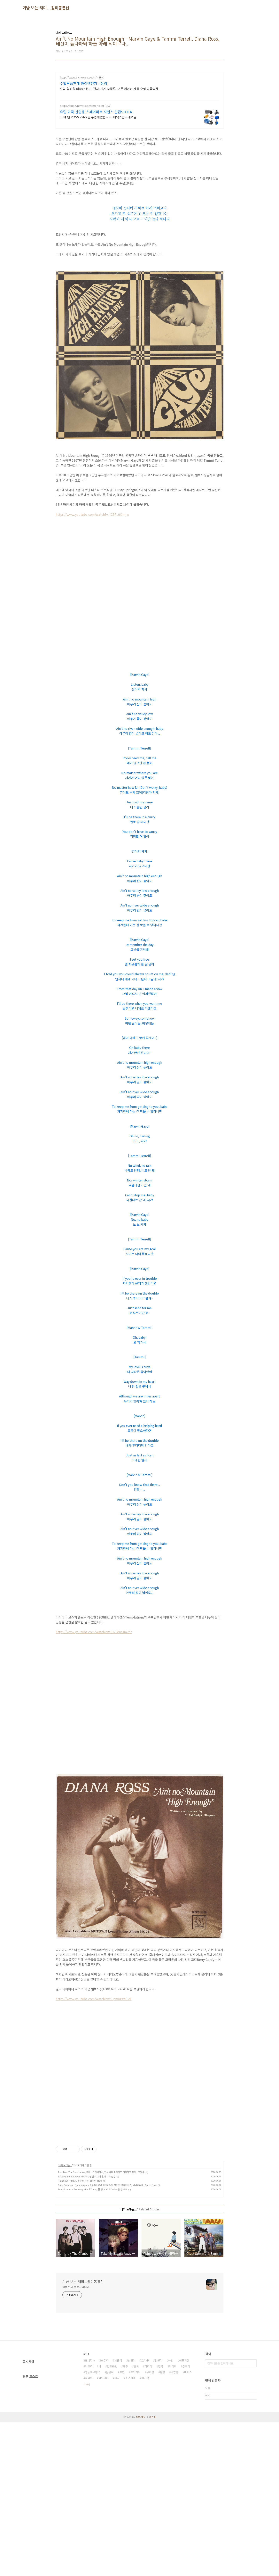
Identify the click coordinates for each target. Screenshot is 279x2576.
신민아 (132, 2415)
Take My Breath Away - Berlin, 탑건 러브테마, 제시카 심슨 (86, 2231)
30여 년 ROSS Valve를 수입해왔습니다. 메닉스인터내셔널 (98, 117)
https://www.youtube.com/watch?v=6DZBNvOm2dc (94, 1631)
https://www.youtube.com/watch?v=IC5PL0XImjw (92, 514)
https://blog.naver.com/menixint (82, 105)
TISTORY (140, 2570)
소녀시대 (130, 2433)
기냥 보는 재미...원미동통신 (46, 8)
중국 (136, 2421)
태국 (117, 2433)
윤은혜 (110, 2427)
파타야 (148, 2421)
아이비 (173, 2421)
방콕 (160, 2421)
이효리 (89, 2421)
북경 (170, 2415)
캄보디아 (103, 2433)
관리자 (152, 2570)
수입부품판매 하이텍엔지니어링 (83, 83)
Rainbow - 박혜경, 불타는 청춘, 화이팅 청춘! (80, 2235)
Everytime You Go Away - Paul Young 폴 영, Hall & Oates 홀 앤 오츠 (92, 2244)
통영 (162, 2427)
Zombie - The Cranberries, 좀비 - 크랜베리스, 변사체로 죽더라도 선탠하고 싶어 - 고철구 (101, 2226)
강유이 (186, 2421)
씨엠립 (89, 2433)
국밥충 (174, 2427)
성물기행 (184, 2415)
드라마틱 (135, 2427)
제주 (125, 2421)
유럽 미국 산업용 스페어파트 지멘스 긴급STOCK (96, 111)
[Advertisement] (139, 2162)
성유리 (105, 2415)
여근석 (145, 2433)
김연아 (158, 2415)
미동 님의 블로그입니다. (76, 2341)
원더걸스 (90, 2415)
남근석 (118, 2415)
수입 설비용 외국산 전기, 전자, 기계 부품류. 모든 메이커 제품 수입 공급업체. (109, 88)
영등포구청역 (92, 2427)
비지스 (188, 2427)
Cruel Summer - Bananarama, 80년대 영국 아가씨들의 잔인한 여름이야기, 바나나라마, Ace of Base (107, 2239)
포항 (122, 2427)
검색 (252, 2418)
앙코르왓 (112, 2421)
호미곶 (145, 2415)
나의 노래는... (65, 2220)
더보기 (86, 2439)
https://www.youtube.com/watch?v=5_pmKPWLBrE (94, 1998)
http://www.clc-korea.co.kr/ (78, 77)
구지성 (150, 2427)
